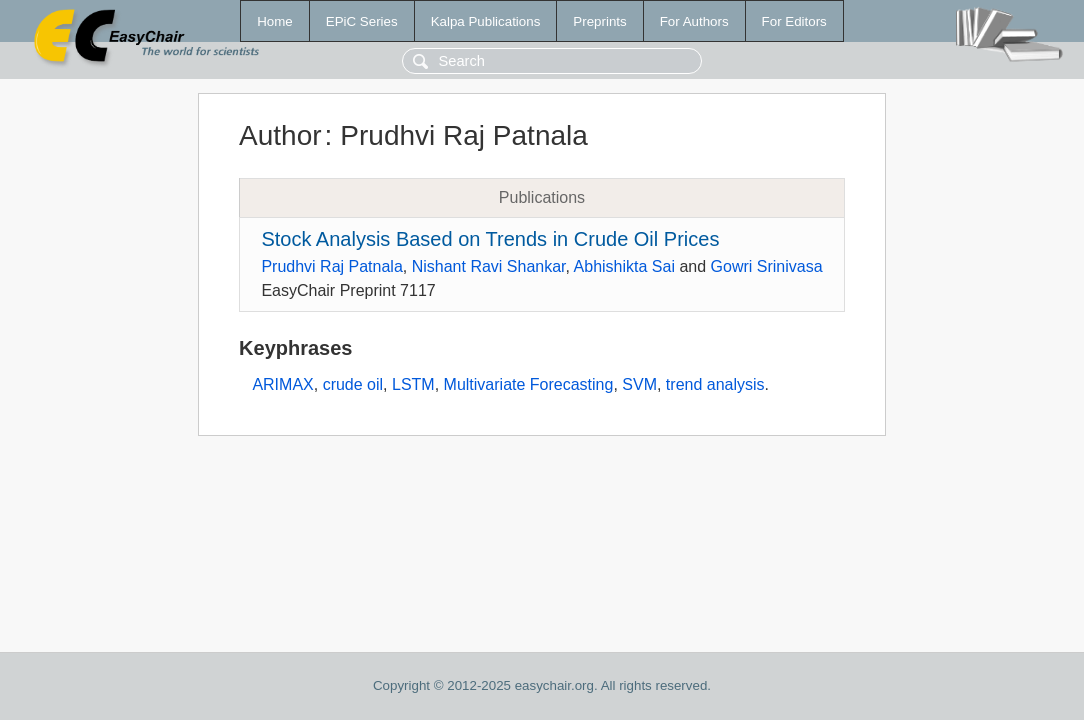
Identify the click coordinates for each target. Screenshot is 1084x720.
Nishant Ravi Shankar (489, 266)
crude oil (353, 384)
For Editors (794, 21)
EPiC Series (362, 21)
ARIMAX (282, 384)
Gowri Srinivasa (767, 266)
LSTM (413, 384)
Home (275, 21)
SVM (639, 384)
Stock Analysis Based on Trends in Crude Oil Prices (490, 239)
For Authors (694, 21)
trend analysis (715, 384)
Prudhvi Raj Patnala (331, 266)
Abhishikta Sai (624, 266)
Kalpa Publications (486, 21)
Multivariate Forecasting (529, 384)
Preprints (599, 21)
